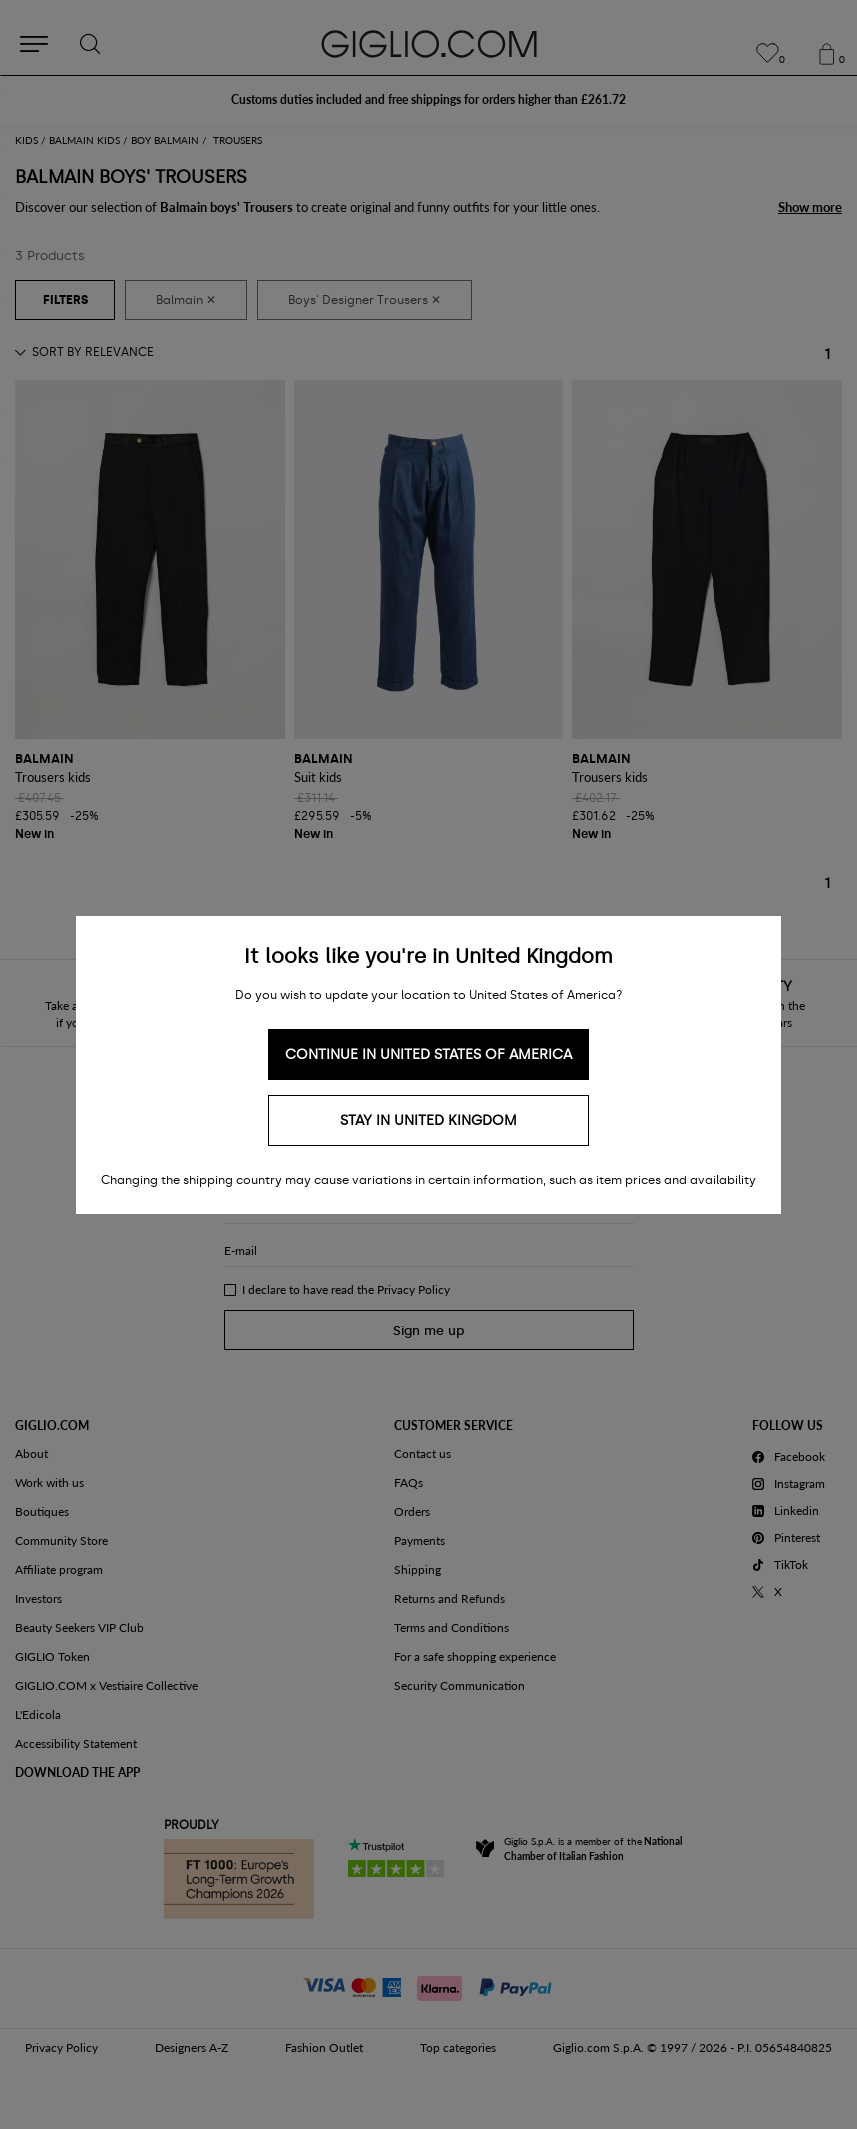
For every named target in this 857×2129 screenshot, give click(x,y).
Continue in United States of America (428, 1054)
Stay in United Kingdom (428, 1120)
